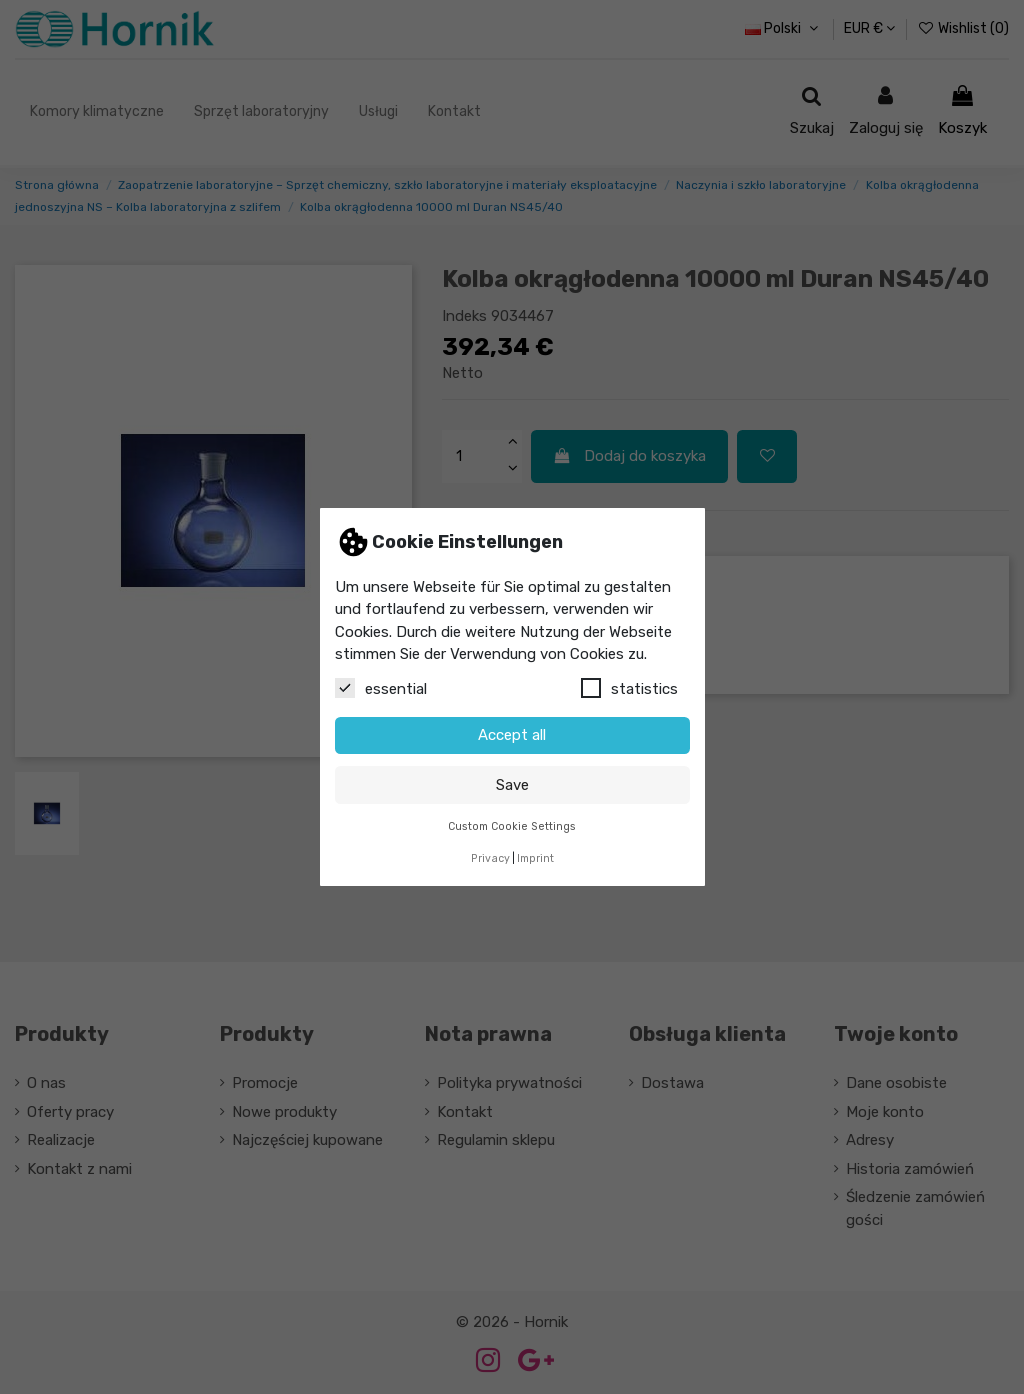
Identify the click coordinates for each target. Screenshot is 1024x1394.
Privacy (490, 858)
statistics (629, 688)
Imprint (535, 858)
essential (381, 688)
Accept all (512, 735)
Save (512, 785)
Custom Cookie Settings (512, 826)
